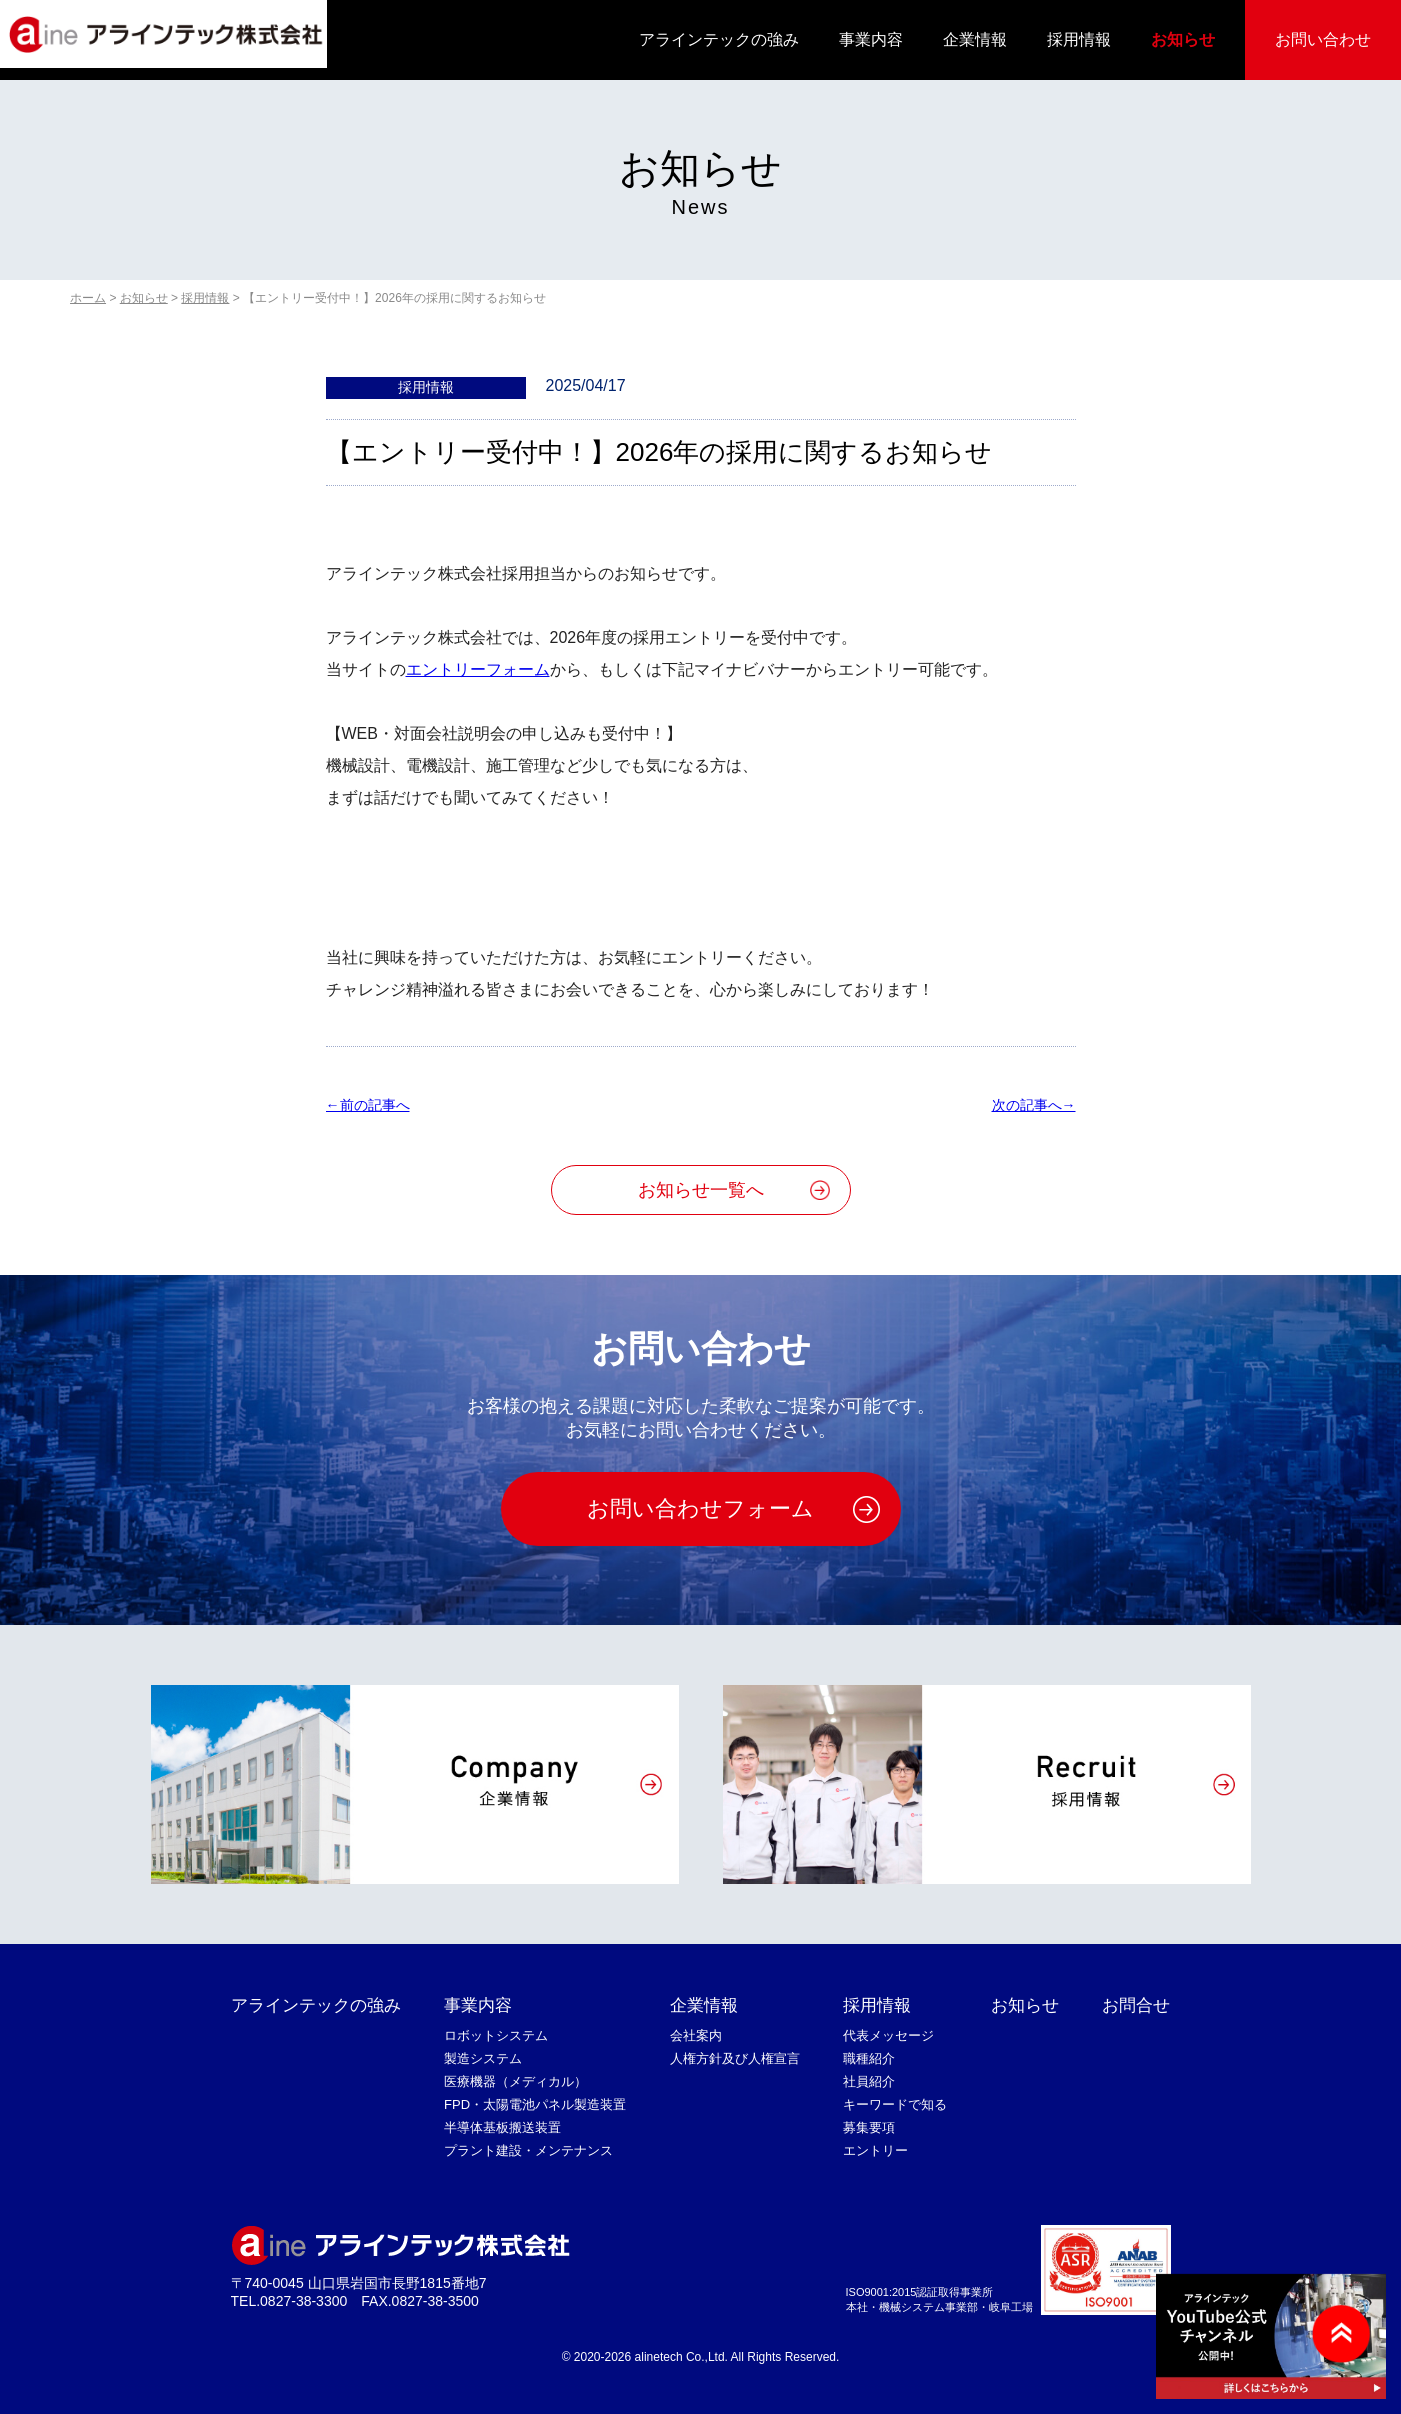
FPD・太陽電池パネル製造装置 (535, 2104)
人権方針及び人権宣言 (735, 2058)
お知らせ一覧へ (701, 1190)
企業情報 (975, 39)
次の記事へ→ (1034, 1105)
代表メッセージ (888, 2035)
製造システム (483, 2058)
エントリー (875, 2150)
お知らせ (1183, 39)
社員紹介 (869, 2081)
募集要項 (869, 2127)
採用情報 (1079, 39)
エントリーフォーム (478, 669)
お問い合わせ (1323, 39)
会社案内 (696, 2035)
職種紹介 (869, 2058)
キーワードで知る (895, 2104)
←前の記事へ (368, 1105)
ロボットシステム (496, 2035)
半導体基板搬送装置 (502, 2127)
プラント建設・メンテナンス (528, 2150)
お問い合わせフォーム (700, 1508)
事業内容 (871, 39)
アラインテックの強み (719, 39)
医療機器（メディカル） (515, 2081)
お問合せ (1136, 2005)
